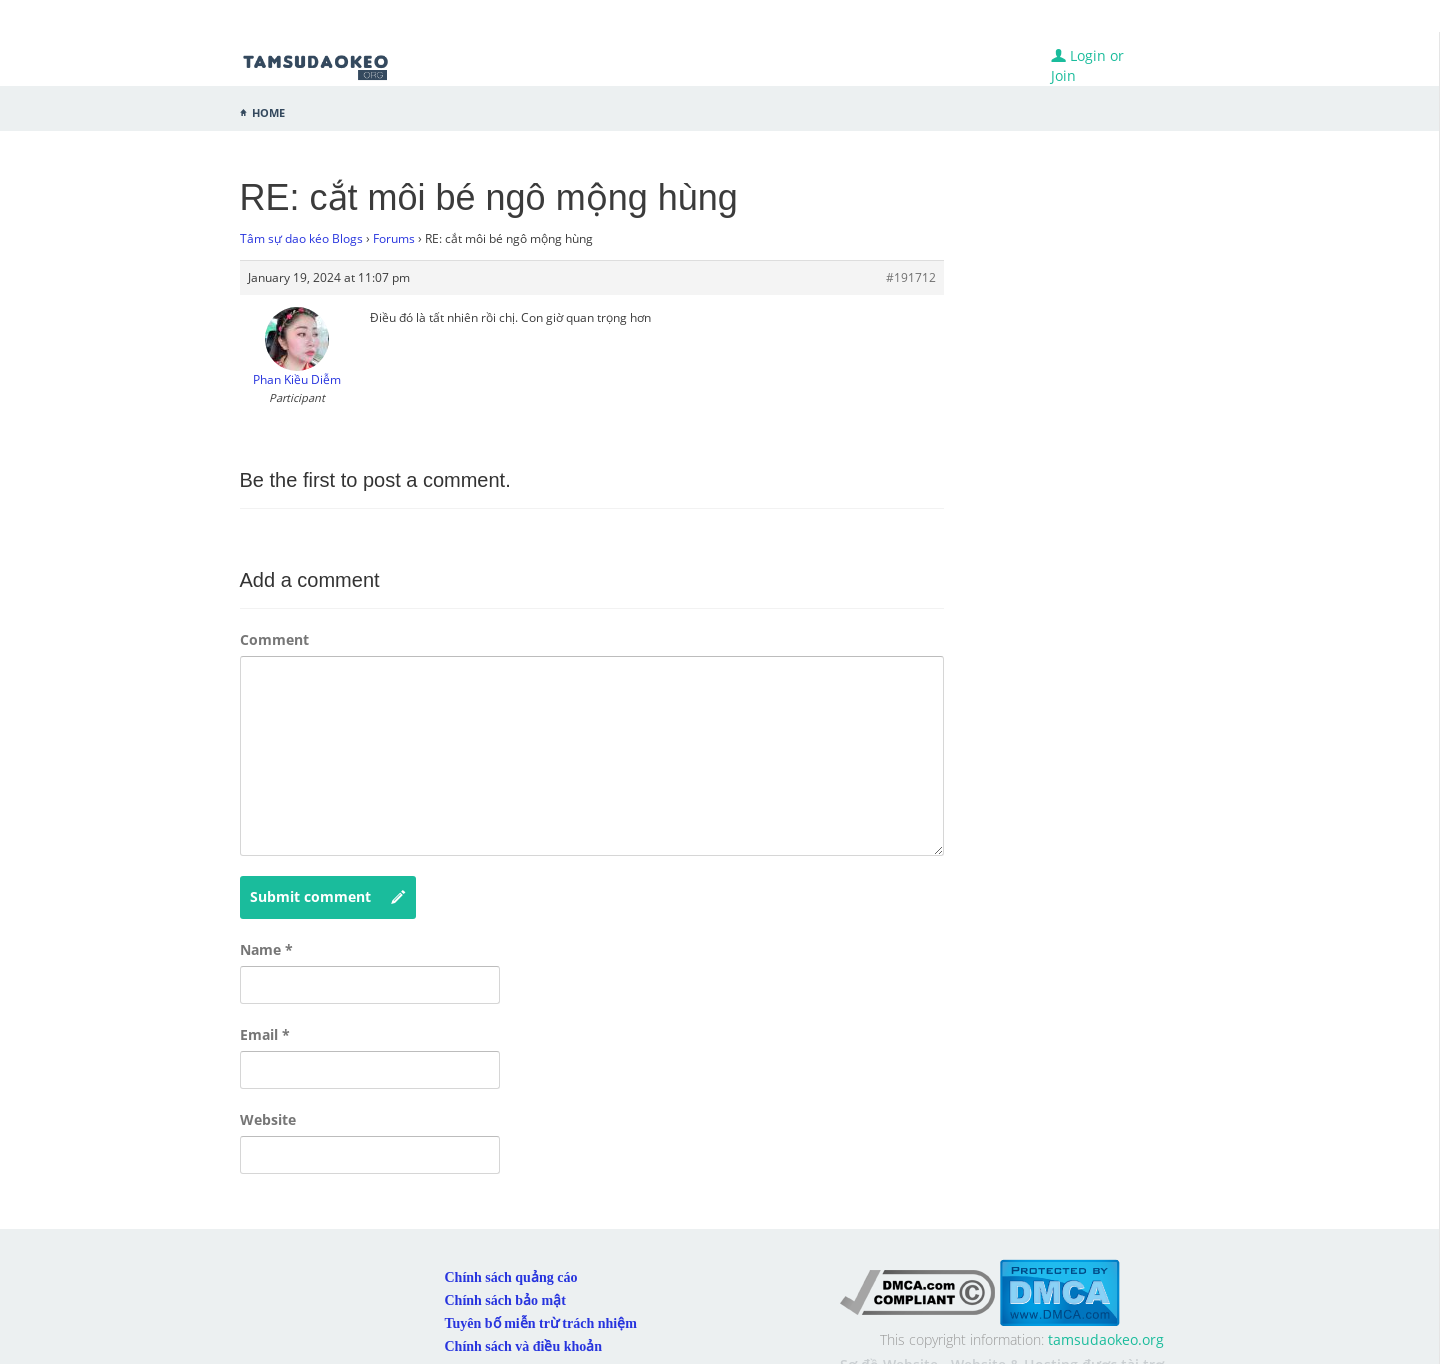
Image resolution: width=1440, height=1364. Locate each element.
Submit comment (328, 897)
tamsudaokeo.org (1106, 1339)
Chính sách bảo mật (505, 1300)
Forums (394, 238)
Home (268, 111)
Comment (274, 639)
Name (266, 949)
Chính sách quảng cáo (511, 1277)
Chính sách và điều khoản (524, 1346)
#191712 (911, 277)
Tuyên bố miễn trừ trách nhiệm (541, 1323)
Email (265, 1034)
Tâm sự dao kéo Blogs (301, 238)
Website (268, 1119)
